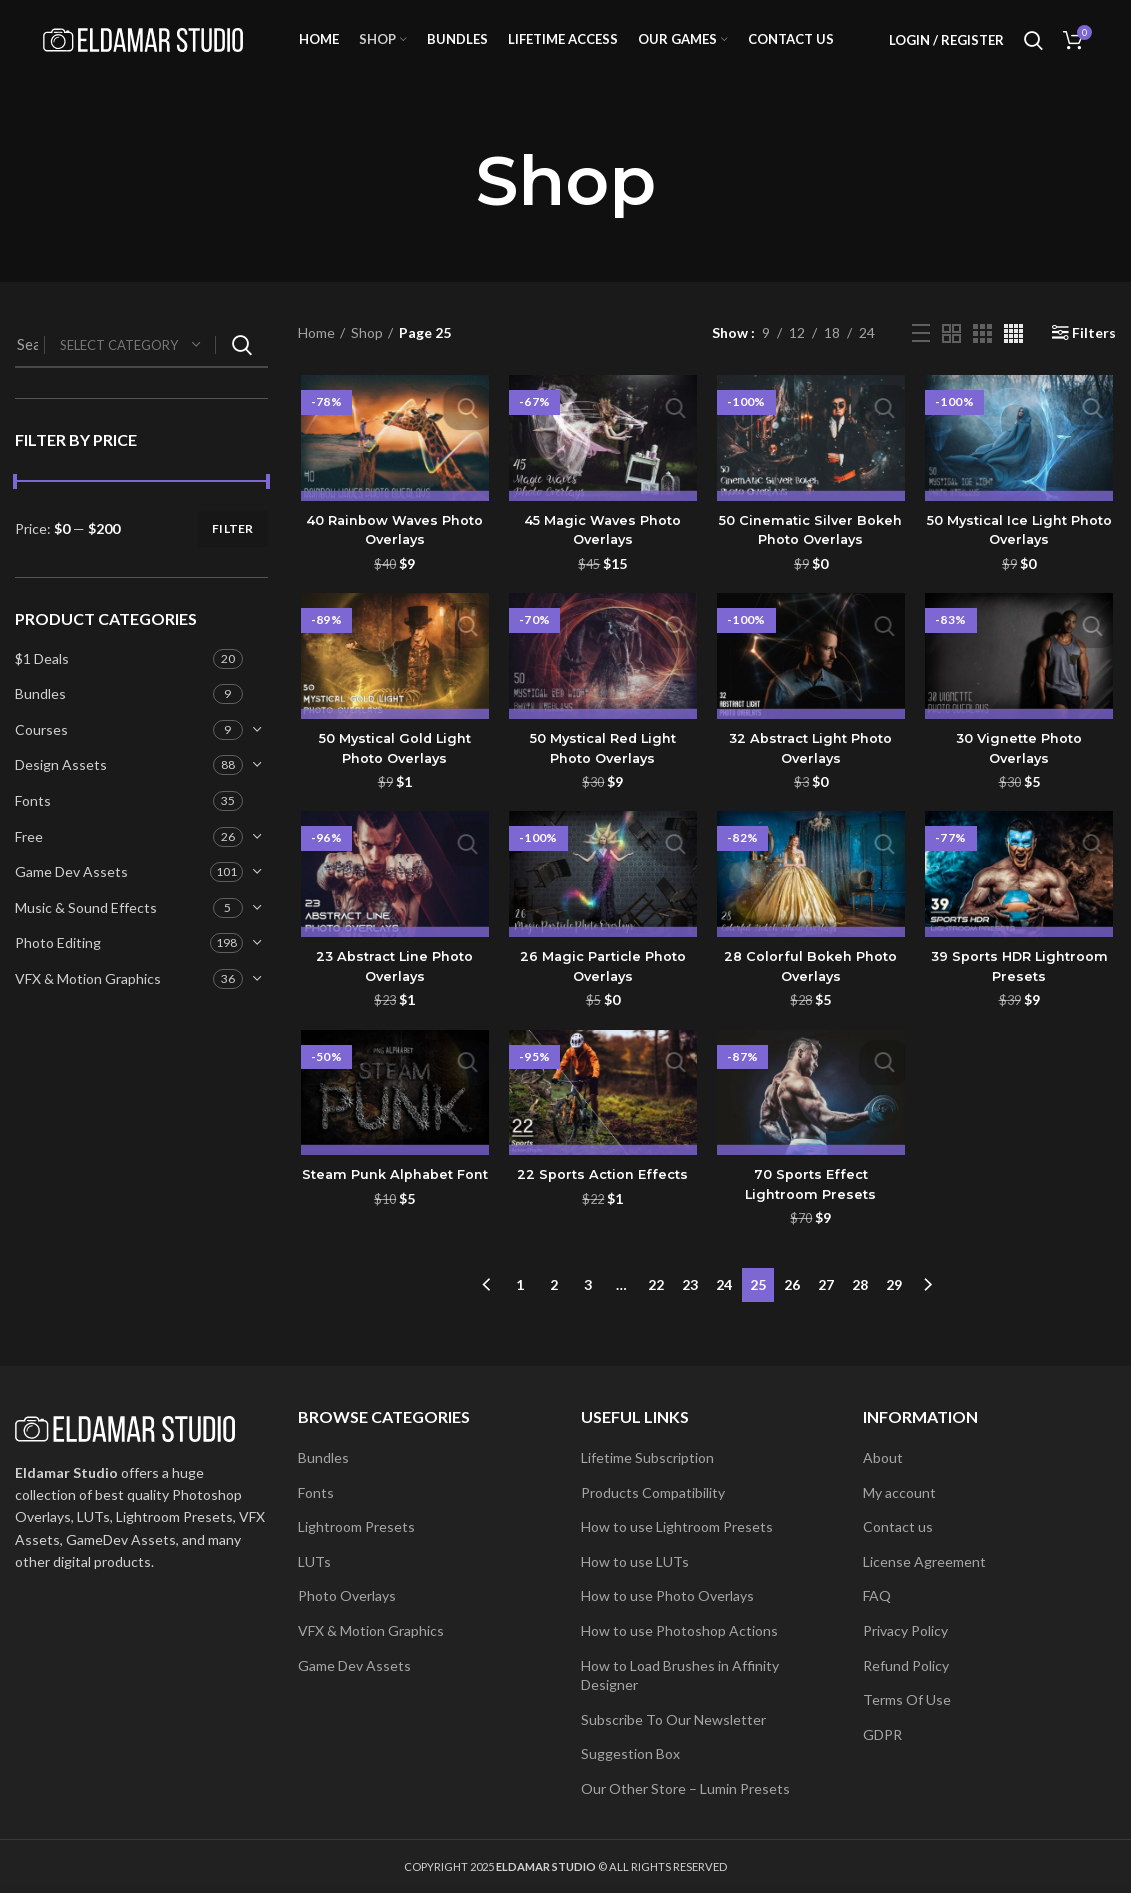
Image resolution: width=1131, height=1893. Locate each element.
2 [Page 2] (554, 1307)
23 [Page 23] (690, 1307)
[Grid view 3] (982, 357)
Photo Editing (58, 967)
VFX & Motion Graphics (88, 1003)
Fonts (33, 825)
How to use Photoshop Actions (679, 1630)
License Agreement (924, 1561)
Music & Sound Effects (86, 932)
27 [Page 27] (826, 1307)
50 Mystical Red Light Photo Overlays (602, 775)
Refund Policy (906, 1665)
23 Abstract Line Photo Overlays (392, 994)
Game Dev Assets (71, 896)
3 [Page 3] (588, 1307)
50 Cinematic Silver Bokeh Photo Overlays (812, 556)
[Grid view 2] (951, 357)
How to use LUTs (635, 1561)
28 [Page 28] (860, 1307)
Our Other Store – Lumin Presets (685, 1788)
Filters (1094, 358)
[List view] (921, 358)
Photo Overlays (347, 1595)
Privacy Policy (905, 1630)
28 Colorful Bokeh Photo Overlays (812, 994)
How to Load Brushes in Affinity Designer (680, 1675)
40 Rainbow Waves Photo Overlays (392, 556)
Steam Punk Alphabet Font (392, 1213)
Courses (41, 754)
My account (899, 1492)
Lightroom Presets (356, 1526)
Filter (233, 553)
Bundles (40, 718)
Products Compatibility (653, 1492)
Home (316, 357)
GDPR (882, 1734)
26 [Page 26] (792, 1307)
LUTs (314, 1561)
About (883, 1457)
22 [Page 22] (656, 1307)
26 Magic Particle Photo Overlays (602, 994)
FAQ (877, 1595)
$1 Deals (42, 682)
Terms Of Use (907, 1699)
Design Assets (61, 789)
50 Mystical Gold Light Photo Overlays (392, 775)
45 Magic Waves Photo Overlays (602, 556)
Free (29, 860)
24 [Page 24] (724, 1307)
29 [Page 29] (894, 1307)
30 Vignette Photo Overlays (1021, 775)
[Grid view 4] (1013, 357)
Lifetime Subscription (647, 1457)
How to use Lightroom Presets (677, 1526)
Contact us (898, 1526)
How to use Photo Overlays (667, 1595)
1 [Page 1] (520, 1307)
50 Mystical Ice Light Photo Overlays (1021, 556)
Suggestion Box (630, 1753)
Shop (367, 357)
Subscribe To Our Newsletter (673, 1719)
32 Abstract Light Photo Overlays (812, 775)
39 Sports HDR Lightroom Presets (1021, 994)
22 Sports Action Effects (602, 1203)
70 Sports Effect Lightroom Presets (811, 1213)
